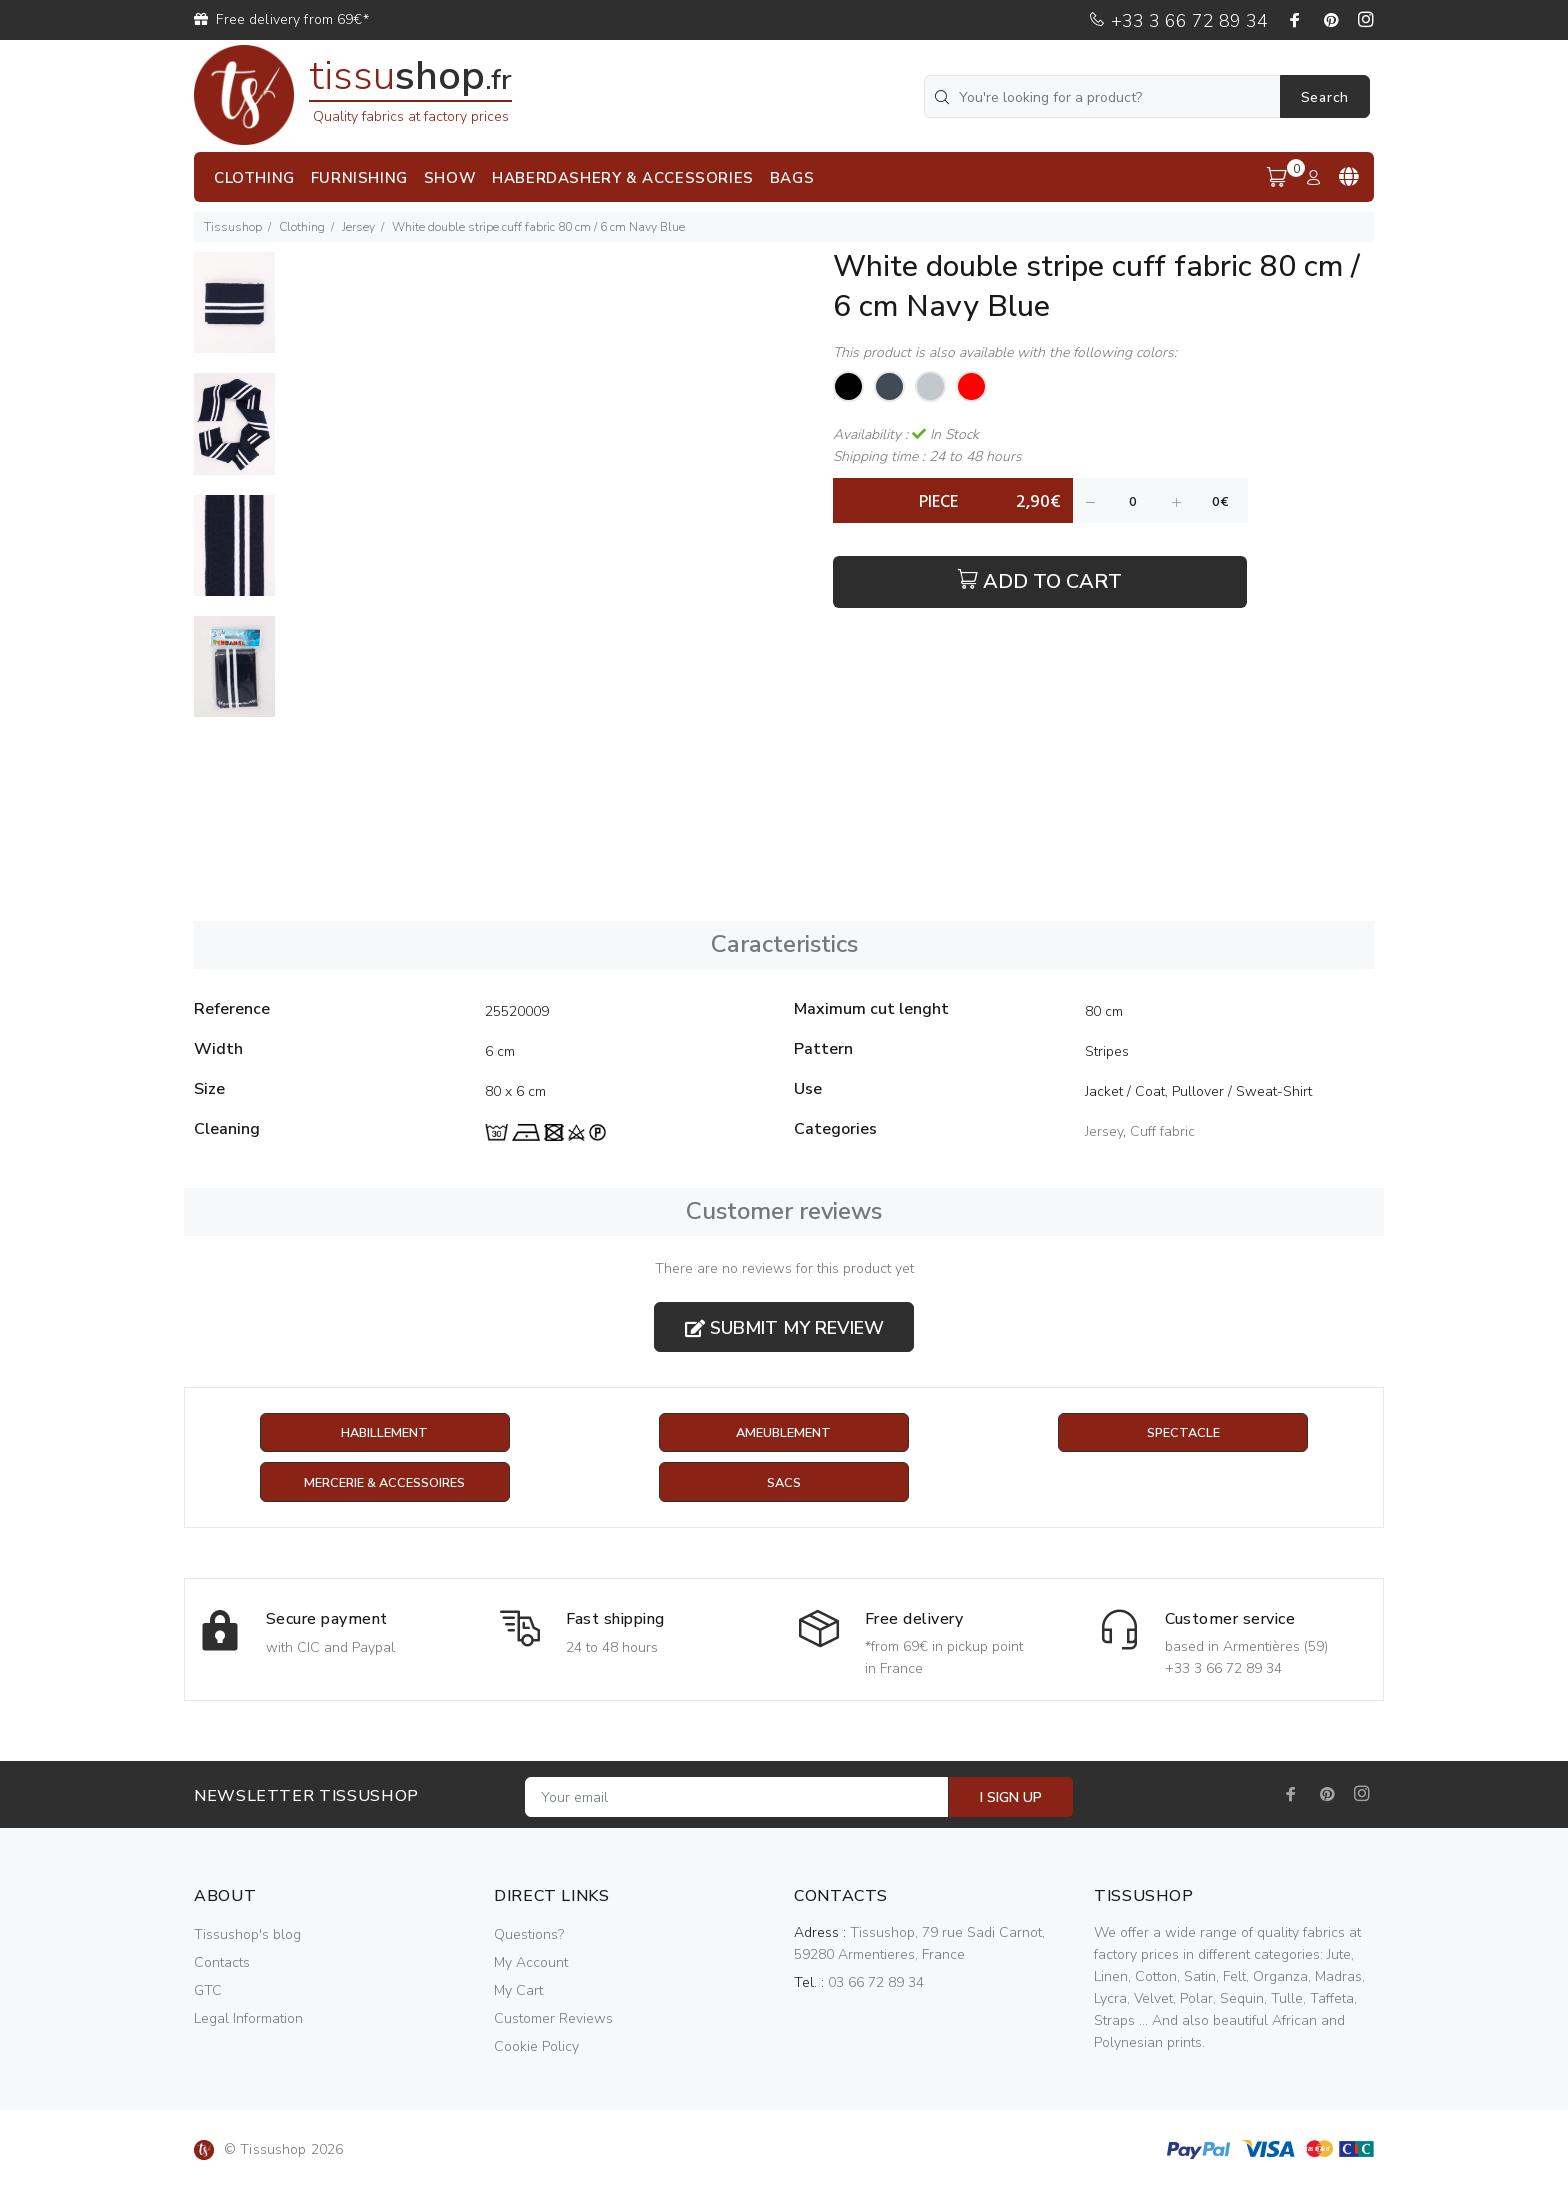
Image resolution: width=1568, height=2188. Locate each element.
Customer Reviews (553, 2020)
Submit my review (784, 1328)
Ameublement (784, 1433)
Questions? (529, 1936)
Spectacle (1183, 1433)
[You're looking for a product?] (1104, 96)
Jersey (358, 227)
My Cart (518, 1992)
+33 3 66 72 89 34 (1178, 21)
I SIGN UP (1011, 1799)
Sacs (783, 1483)
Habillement (384, 1433)
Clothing (302, 227)
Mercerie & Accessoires (384, 1483)
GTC (208, 1992)
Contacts (222, 1964)
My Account (531, 1964)
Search (1325, 97)
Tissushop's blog (247, 1936)
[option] (234, 312)
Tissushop (233, 227)
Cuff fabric (1162, 1131)
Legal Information (248, 2020)
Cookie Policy (536, 2048)
